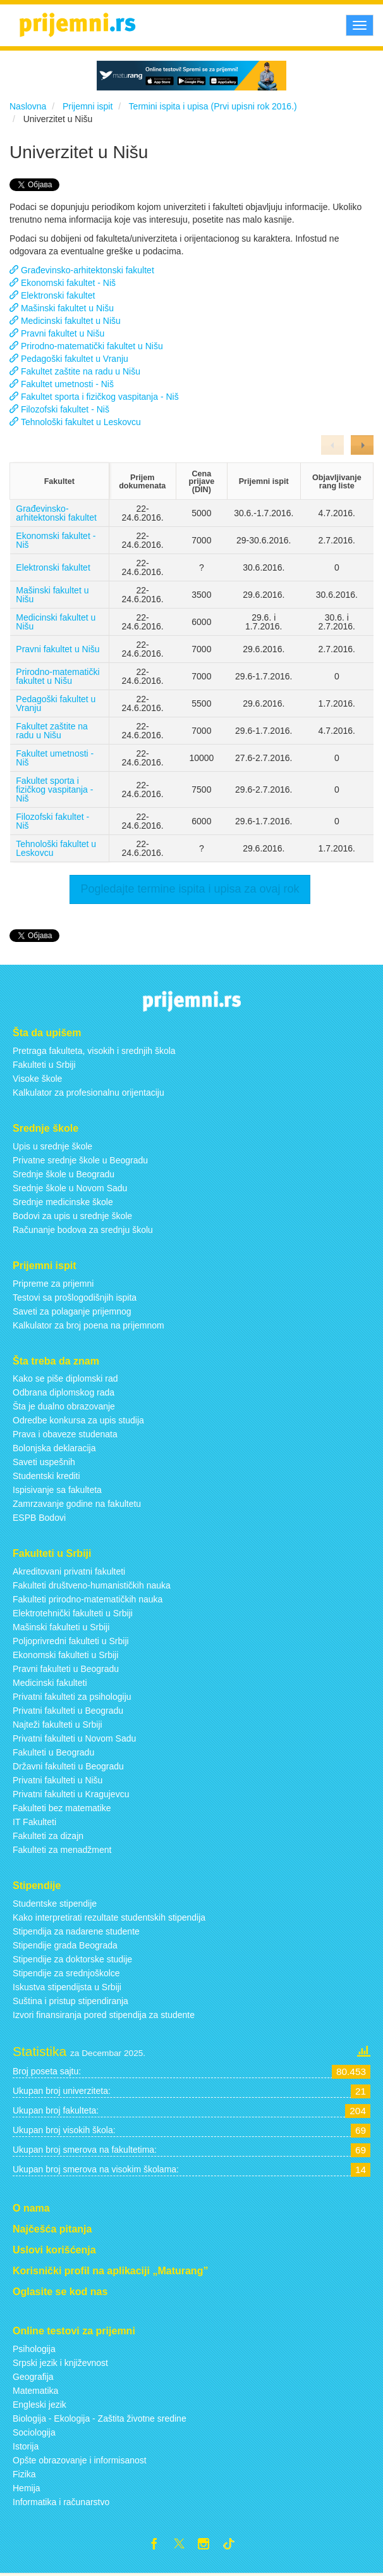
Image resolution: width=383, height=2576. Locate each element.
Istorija (26, 2446)
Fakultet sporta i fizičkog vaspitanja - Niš (54, 789)
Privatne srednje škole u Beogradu (80, 1160)
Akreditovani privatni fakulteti (69, 1571)
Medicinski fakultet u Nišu (55, 621)
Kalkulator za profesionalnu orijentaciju (88, 1092)
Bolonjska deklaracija (54, 1448)
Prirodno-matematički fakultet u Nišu (57, 676)
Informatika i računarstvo (61, 2502)
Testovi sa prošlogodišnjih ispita (75, 1297)
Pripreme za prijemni (53, 1283)
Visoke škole (37, 1078)
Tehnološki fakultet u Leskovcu (56, 848)
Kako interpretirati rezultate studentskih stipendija (109, 1917)
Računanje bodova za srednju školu (83, 1230)
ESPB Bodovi (39, 1517)
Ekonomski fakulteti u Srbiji (65, 1655)
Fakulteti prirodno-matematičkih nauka (87, 1599)
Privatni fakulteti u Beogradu (68, 1710)
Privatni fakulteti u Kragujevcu (71, 1794)
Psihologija (34, 2349)
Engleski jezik (39, 2404)
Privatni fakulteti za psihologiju (72, 1696)
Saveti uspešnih (44, 1462)
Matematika (35, 2390)
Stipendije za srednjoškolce (66, 1973)
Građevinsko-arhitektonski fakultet (56, 513)
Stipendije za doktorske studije (72, 1959)
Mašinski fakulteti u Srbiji (61, 1627)
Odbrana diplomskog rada (63, 1392)
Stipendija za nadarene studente (76, 1931)
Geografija (33, 2377)
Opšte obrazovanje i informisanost (80, 2460)
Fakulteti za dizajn (48, 1836)
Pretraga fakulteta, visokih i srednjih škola (94, 1051)
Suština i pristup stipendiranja (70, 2001)
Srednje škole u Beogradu (63, 1174)
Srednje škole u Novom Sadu (70, 1188)
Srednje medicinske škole (63, 1202)
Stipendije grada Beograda (65, 1945)
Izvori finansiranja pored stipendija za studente (104, 2015)
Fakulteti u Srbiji (44, 1064)
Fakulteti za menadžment (62, 1850)
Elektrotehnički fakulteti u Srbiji (73, 1613)
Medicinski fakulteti (50, 1683)
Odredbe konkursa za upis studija (78, 1420)
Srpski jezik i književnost (60, 2363)
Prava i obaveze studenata (65, 1434)
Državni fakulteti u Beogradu (68, 1766)
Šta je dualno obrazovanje (64, 1406)
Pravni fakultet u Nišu (57, 649)
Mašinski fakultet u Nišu (52, 594)
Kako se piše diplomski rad (65, 1378)
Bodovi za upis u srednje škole (72, 1216)
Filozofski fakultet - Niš (52, 821)
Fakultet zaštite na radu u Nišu (52, 730)
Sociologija (34, 2432)
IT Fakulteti (34, 1822)
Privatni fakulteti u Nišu (57, 1780)
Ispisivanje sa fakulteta (57, 1490)
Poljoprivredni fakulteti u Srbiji (71, 1641)
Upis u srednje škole (52, 1146)
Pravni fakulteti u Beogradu (66, 1669)
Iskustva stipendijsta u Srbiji (67, 1987)
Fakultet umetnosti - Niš (55, 757)
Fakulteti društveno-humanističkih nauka (92, 1585)
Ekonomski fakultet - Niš (55, 540)
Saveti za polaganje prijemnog (72, 1311)
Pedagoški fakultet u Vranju (55, 703)
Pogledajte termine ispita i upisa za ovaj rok (189, 888)
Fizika (24, 2474)
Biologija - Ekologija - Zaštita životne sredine (99, 2418)
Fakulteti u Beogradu (53, 1752)
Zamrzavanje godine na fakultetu (77, 1504)
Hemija (26, 2488)
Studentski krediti (46, 1476)
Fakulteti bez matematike (62, 1808)
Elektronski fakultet (53, 567)
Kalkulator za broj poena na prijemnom (88, 1325)
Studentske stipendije (55, 1903)
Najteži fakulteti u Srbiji (57, 1724)
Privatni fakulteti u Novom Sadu (74, 1738)
